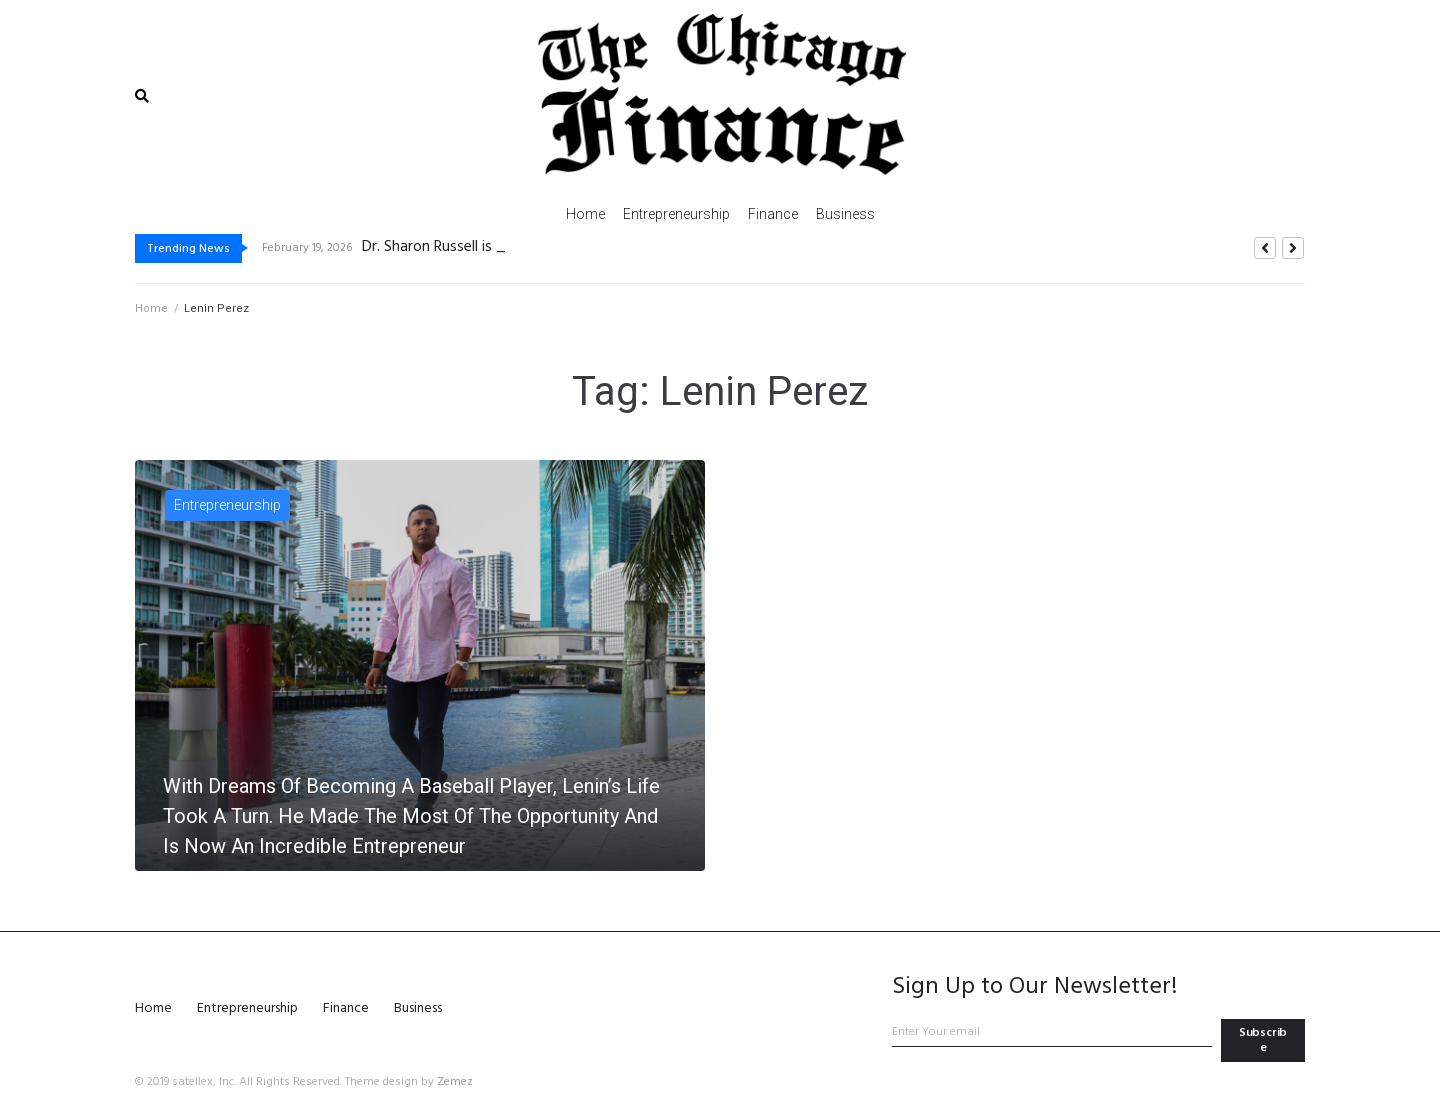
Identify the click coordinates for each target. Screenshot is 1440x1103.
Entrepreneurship (227, 505)
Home (151, 308)
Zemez (455, 1082)
